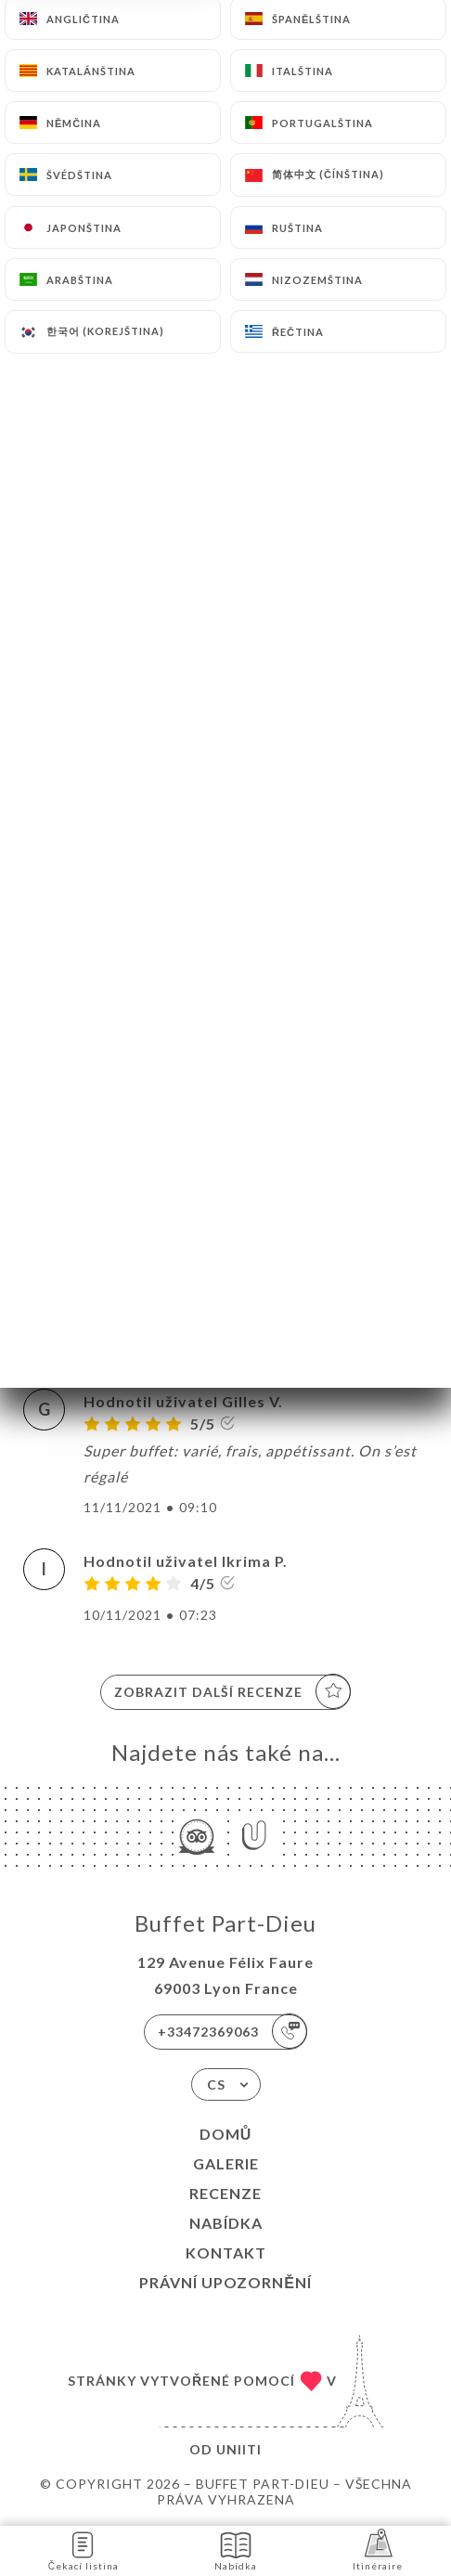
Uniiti (239, 2449)
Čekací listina (83, 2549)
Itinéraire (378, 2549)
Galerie (226, 2163)
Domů (226, 2133)
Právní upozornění (225, 2282)
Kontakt (226, 2252)
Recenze (225, 2193)
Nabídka (226, 2223)
